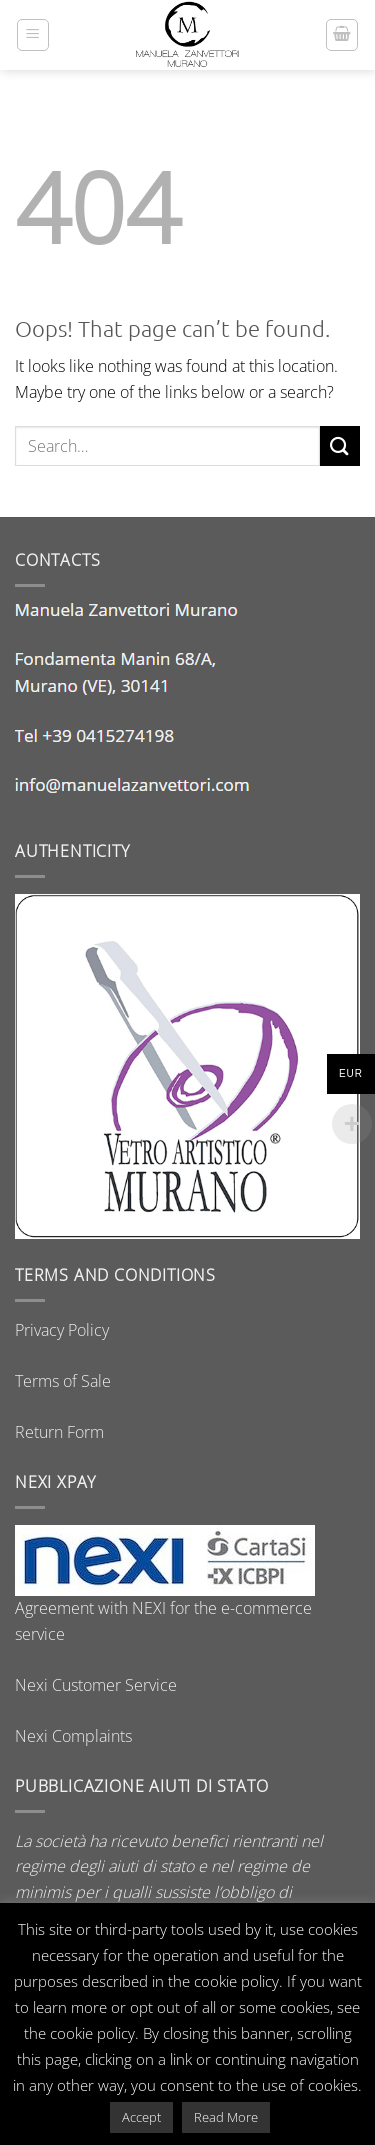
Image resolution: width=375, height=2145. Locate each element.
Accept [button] (141, 2117)
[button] (33, 35)
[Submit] (340, 445)
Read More (226, 2117)
